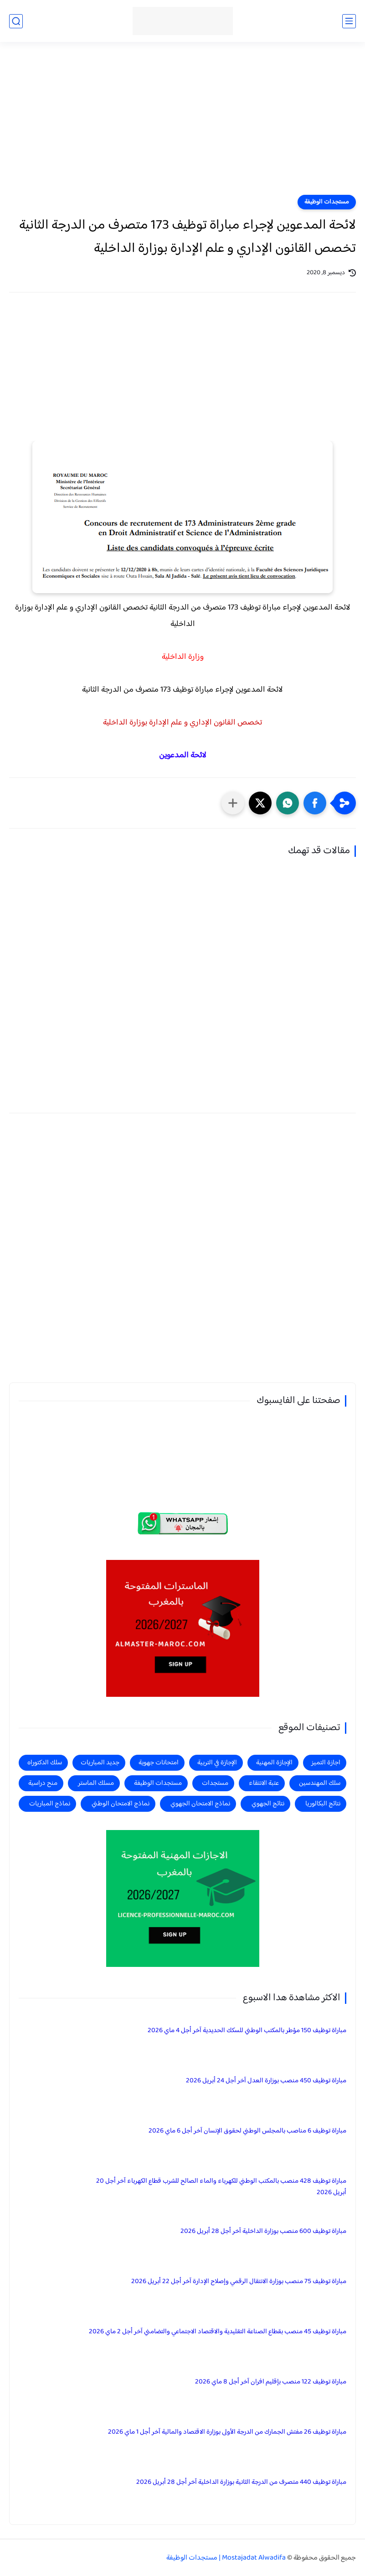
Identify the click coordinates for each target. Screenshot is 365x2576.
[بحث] (16, 21)
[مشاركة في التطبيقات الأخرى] (232, 803)
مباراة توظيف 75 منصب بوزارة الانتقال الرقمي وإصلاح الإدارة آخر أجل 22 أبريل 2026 (238, 2281)
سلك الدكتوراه (44, 1762)
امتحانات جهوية (159, 1762)
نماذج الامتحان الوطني (120, 1803)
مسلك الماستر (96, 1783)
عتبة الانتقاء (264, 1783)
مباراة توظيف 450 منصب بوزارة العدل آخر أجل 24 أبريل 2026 (266, 2080)
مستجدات (215, 1783)
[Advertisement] (182, 124)
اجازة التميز (325, 1762)
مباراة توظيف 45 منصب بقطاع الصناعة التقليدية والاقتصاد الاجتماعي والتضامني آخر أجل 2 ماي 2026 (217, 2331)
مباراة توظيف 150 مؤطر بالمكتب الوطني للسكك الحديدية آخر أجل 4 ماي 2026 (247, 2030)
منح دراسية (42, 1783)
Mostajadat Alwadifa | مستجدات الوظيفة (226, 2558)
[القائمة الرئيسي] (349, 21)
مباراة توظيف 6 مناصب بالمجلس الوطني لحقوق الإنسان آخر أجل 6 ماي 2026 (247, 2131)
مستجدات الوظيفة (326, 202)
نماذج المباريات (49, 1803)
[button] (314, 803)
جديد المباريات (100, 1762)
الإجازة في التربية (217, 1762)
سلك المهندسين (319, 1783)
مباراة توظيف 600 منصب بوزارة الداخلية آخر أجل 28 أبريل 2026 (263, 2231)
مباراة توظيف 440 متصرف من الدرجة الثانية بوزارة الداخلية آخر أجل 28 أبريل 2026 (241, 2482)
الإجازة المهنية (274, 1762)
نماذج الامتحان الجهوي (200, 1803)
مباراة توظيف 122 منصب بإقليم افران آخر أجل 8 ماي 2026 (270, 2382)
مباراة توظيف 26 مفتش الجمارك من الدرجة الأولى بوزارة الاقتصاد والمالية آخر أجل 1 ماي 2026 (227, 2432)
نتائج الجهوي (268, 1803)
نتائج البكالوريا (322, 1803)
